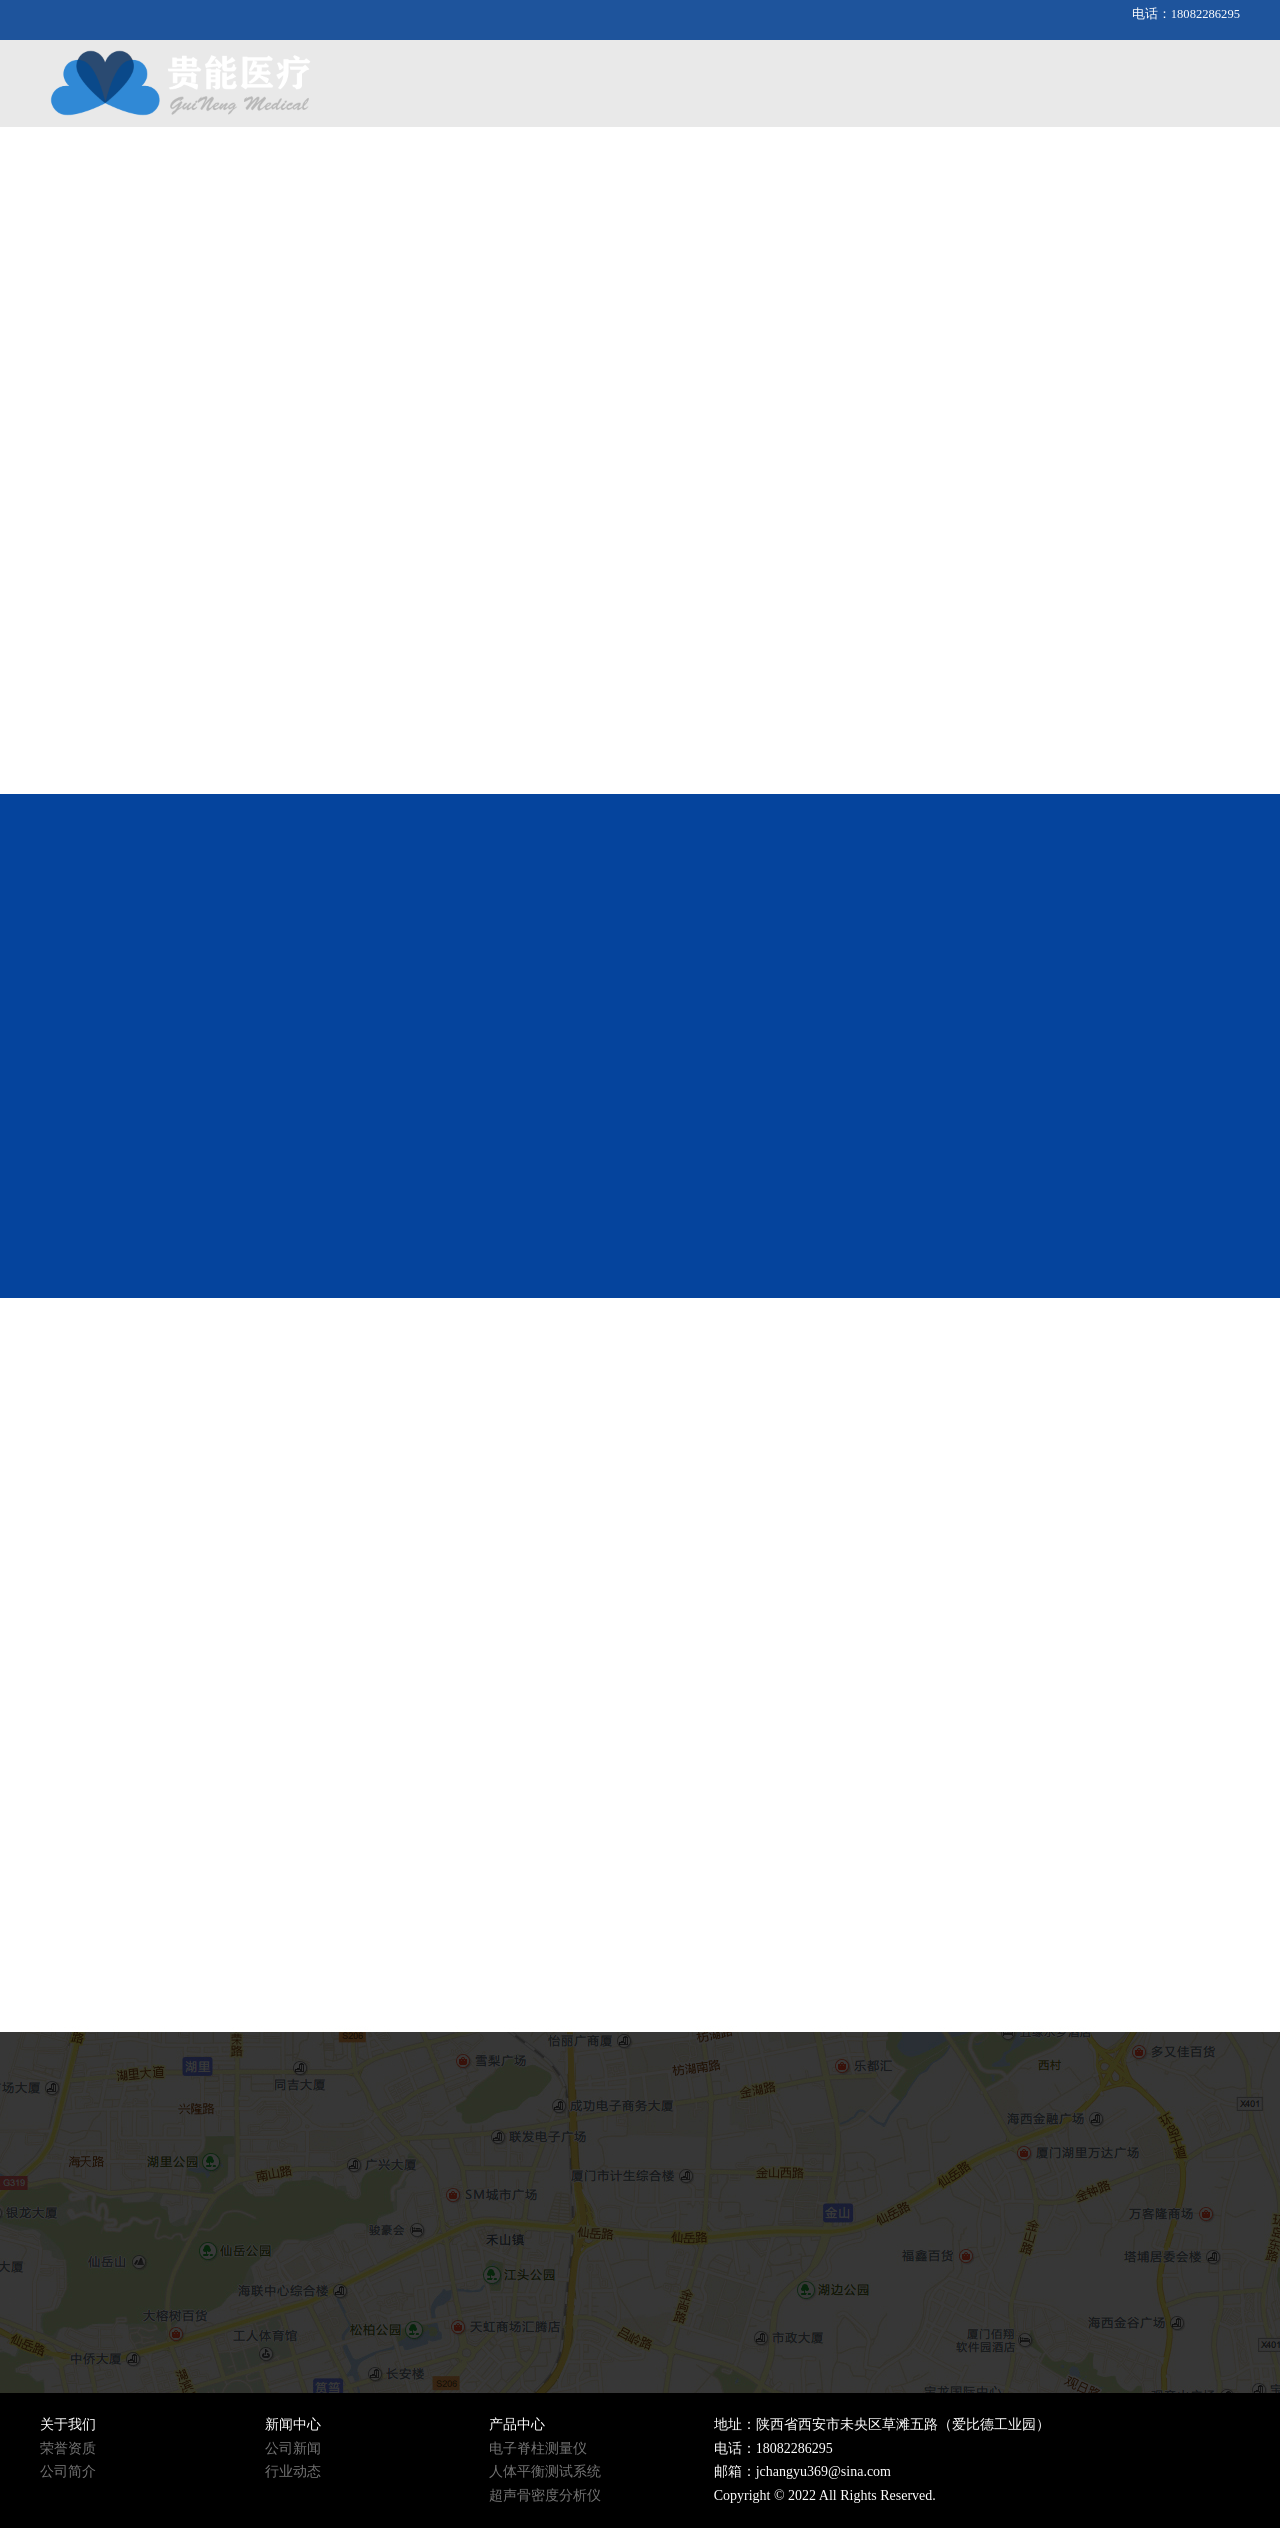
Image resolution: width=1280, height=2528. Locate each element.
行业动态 (293, 2471)
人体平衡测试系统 (545, 2471)
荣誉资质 (68, 2448)
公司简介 (68, 2471)
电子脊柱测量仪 (538, 2448)
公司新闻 (293, 2448)
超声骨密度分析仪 (545, 2495)
